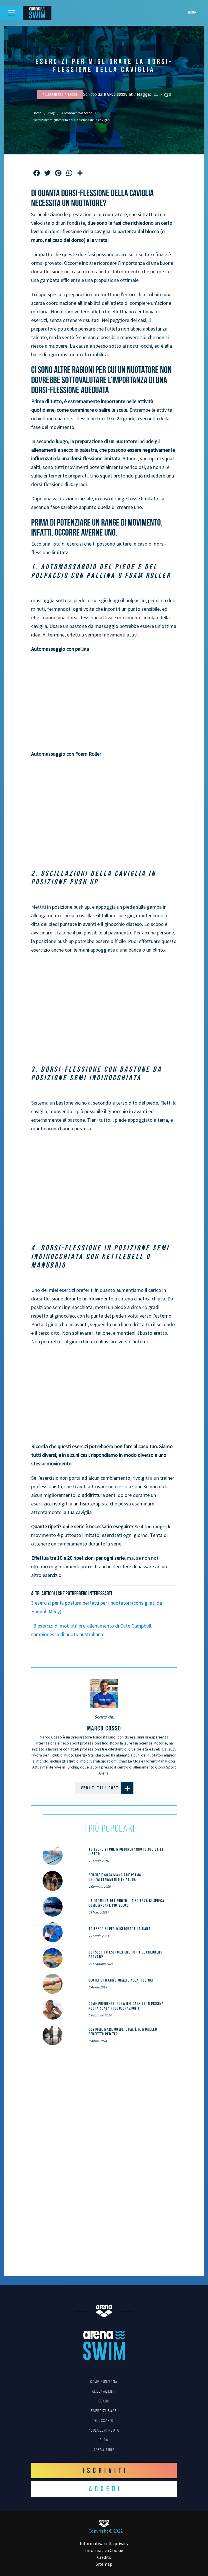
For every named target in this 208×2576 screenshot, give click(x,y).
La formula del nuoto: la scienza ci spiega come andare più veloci (126, 1902)
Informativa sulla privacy (104, 2543)
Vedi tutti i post (107, 1788)
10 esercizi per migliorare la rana (120, 1928)
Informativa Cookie (104, 2550)
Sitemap (104, 2564)
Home (192, 12)
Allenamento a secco (76, 113)
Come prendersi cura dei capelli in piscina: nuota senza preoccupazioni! (127, 2005)
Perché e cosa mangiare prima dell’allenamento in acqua (115, 1877)
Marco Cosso (116, 94)
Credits (104, 2557)
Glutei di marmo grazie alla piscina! (121, 1980)
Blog (51, 113)
